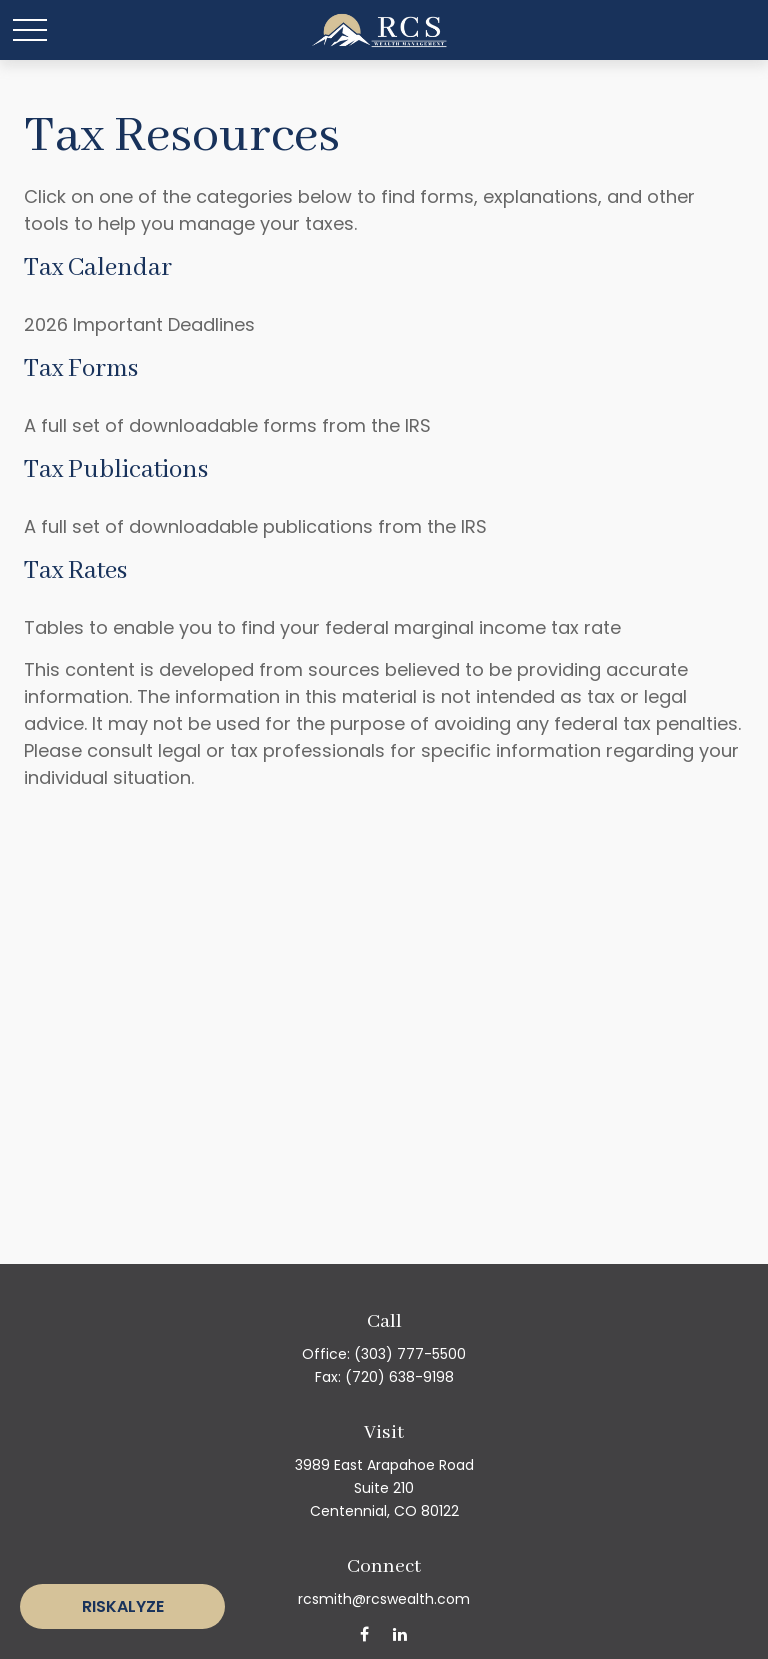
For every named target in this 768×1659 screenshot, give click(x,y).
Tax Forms (81, 369)
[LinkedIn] (399, 1633)
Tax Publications (116, 470)
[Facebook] (364, 1633)
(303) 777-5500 (410, 1354)
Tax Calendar (98, 268)
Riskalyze (123, 1606)
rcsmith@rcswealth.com (384, 1599)
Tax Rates (75, 571)
